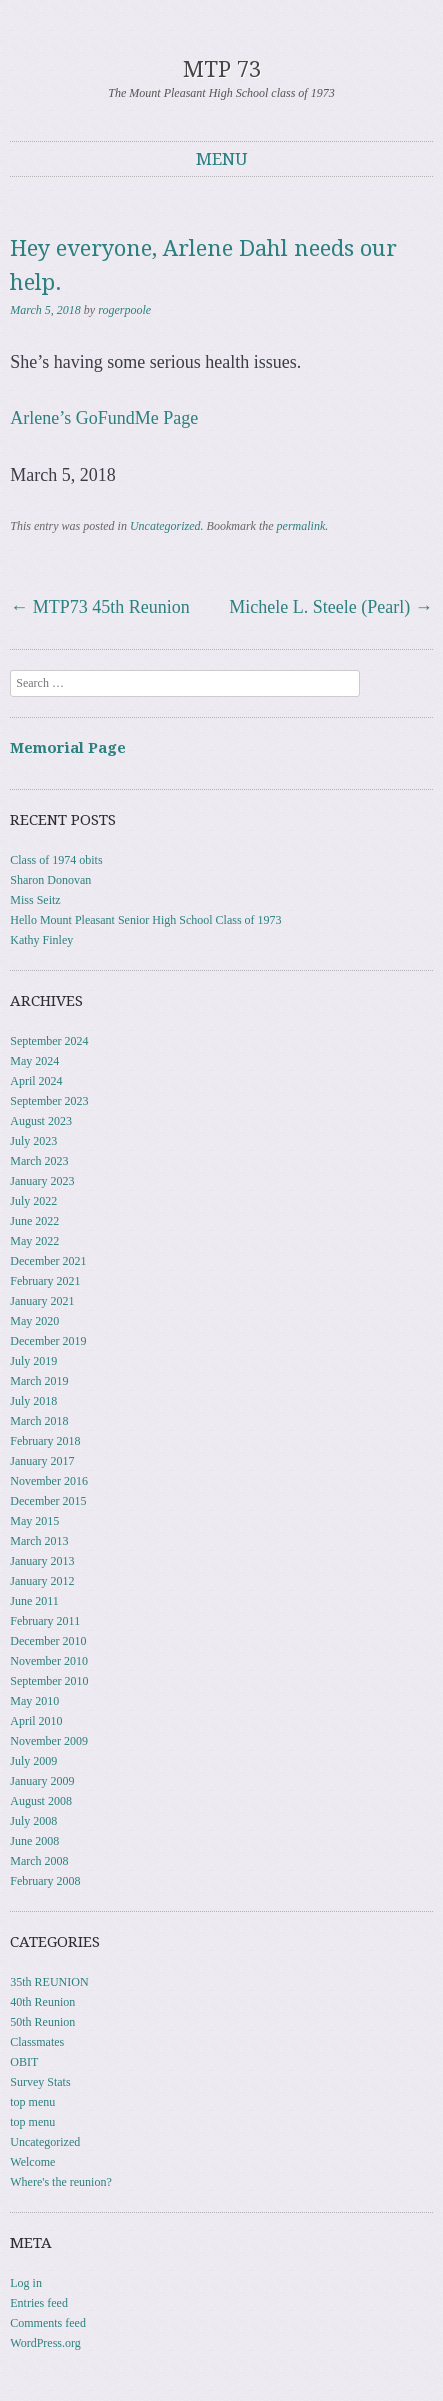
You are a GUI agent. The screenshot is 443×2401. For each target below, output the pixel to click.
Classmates (37, 2042)
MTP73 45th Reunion (100, 607)
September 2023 (49, 1101)
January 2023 (42, 1181)
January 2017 (42, 1461)
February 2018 (45, 1441)
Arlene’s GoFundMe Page (104, 418)
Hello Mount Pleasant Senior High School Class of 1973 (145, 920)
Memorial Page (68, 748)
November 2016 (49, 1481)
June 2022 (34, 1221)
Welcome (32, 2162)
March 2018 (39, 1421)
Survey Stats (40, 2082)
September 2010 (49, 1681)
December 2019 (48, 1341)
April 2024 (36, 1081)
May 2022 (34, 1241)
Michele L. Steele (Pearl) (330, 607)
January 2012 (42, 1581)
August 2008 (41, 1801)
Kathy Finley (41, 940)
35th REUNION (49, 1982)
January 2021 (42, 1301)
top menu (32, 2102)
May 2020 (34, 1321)
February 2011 (45, 1621)
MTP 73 (222, 69)
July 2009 (33, 1761)
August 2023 (41, 1121)
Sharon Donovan (50, 880)
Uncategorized (165, 526)
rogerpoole (124, 310)
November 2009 (49, 1741)
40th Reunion (42, 2002)
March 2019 (39, 1381)
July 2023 (33, 1141)
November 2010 (49, 1661)
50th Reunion (42, 2022)
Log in (26, 2283)
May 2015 (34, 1521)
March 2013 (39, 1541)
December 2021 (48, 1261)
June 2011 (34, 1601)
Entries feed (39, 2303)
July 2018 (33, 1401)
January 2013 (42, 1561)
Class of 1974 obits (56, 860)
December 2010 (48, 1641)
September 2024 (49, 1041)
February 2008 (45, 1881)
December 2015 (48, 1501)
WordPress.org (45, 2343)
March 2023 (39, 1161)
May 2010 (34, 1701)
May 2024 (34, 1061)
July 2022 (33, 1201)
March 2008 (39, 1861)
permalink (301, 526)
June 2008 (34, 1841)
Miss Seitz (35, 900)
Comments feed (48, 2323)
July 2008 (33, 1821)
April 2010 (36, 1721)
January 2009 (42, 1781)
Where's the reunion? (60, 2182)
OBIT (24, 2062)
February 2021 (45, 1281)
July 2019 (33, 1361)
